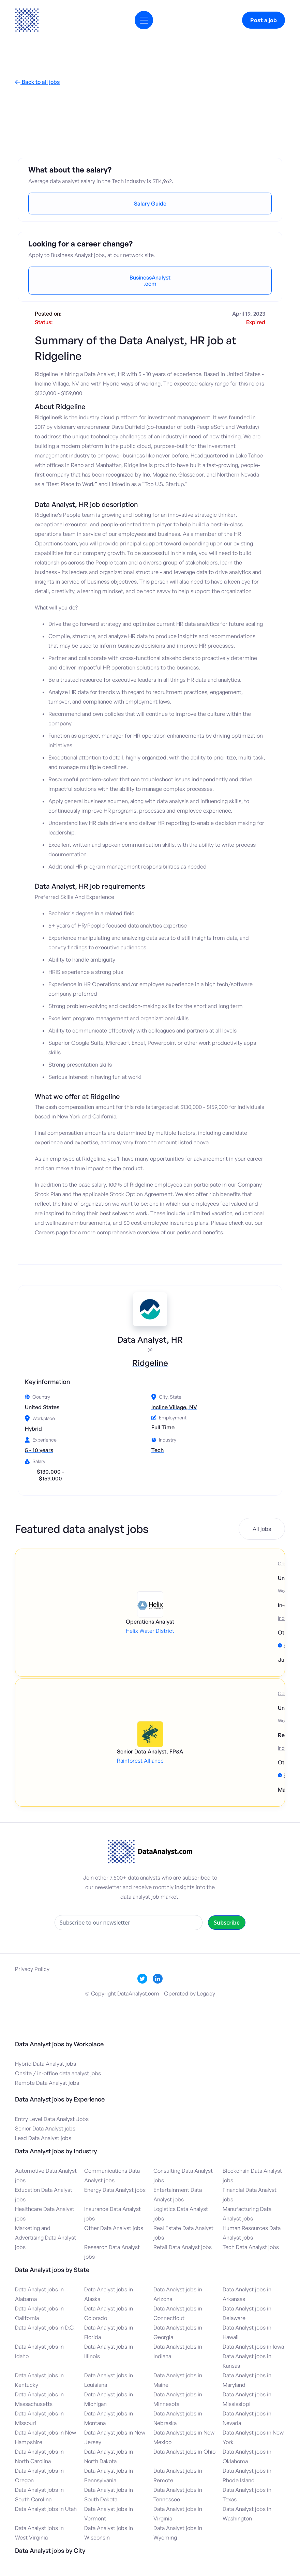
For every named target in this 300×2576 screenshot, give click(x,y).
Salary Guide (150, 203)
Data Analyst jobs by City (50, 2550)
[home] (27, 20)
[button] (144, 20)
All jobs (262, 1528)
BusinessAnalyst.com (150, 280)
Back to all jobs (37, 82)
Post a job (263, 20)
